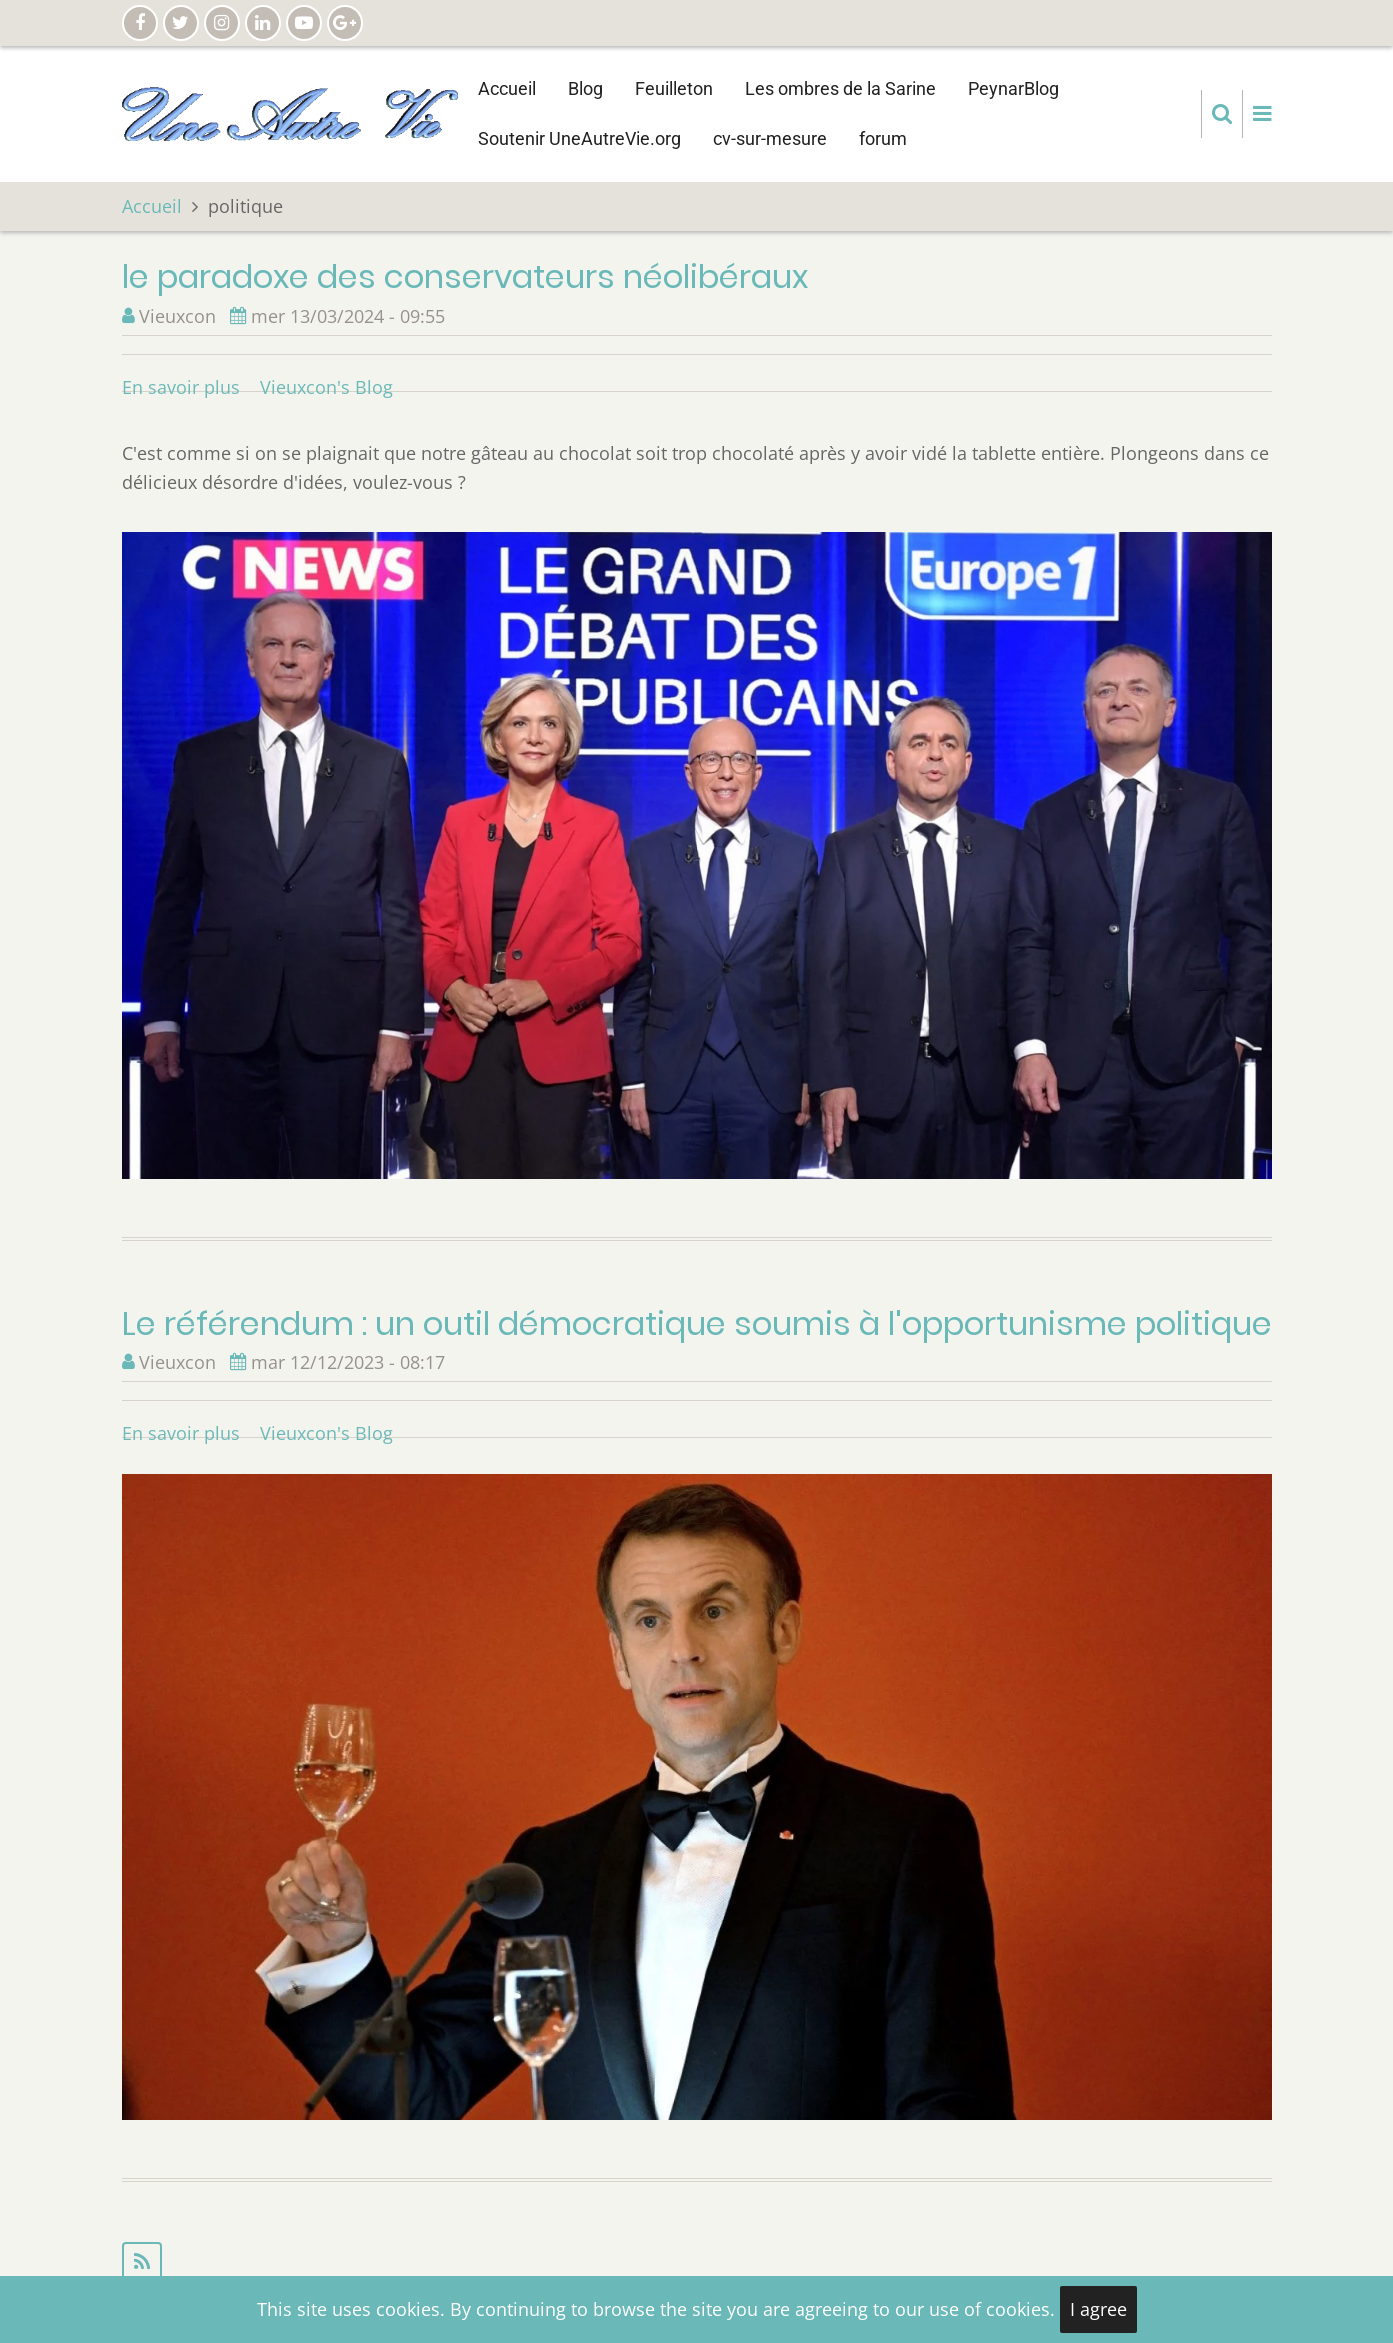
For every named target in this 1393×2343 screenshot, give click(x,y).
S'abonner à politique (697, 2262)
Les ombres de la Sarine (840, 88)
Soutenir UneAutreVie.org (579, 138)
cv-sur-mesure (770, 138)
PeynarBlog (1013, 88)
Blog (585, 88)
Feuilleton (674, 88)
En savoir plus (181, 387)
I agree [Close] (1098, 2309)
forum (883, 138)
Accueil (507, 88)
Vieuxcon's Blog (326, 387)
